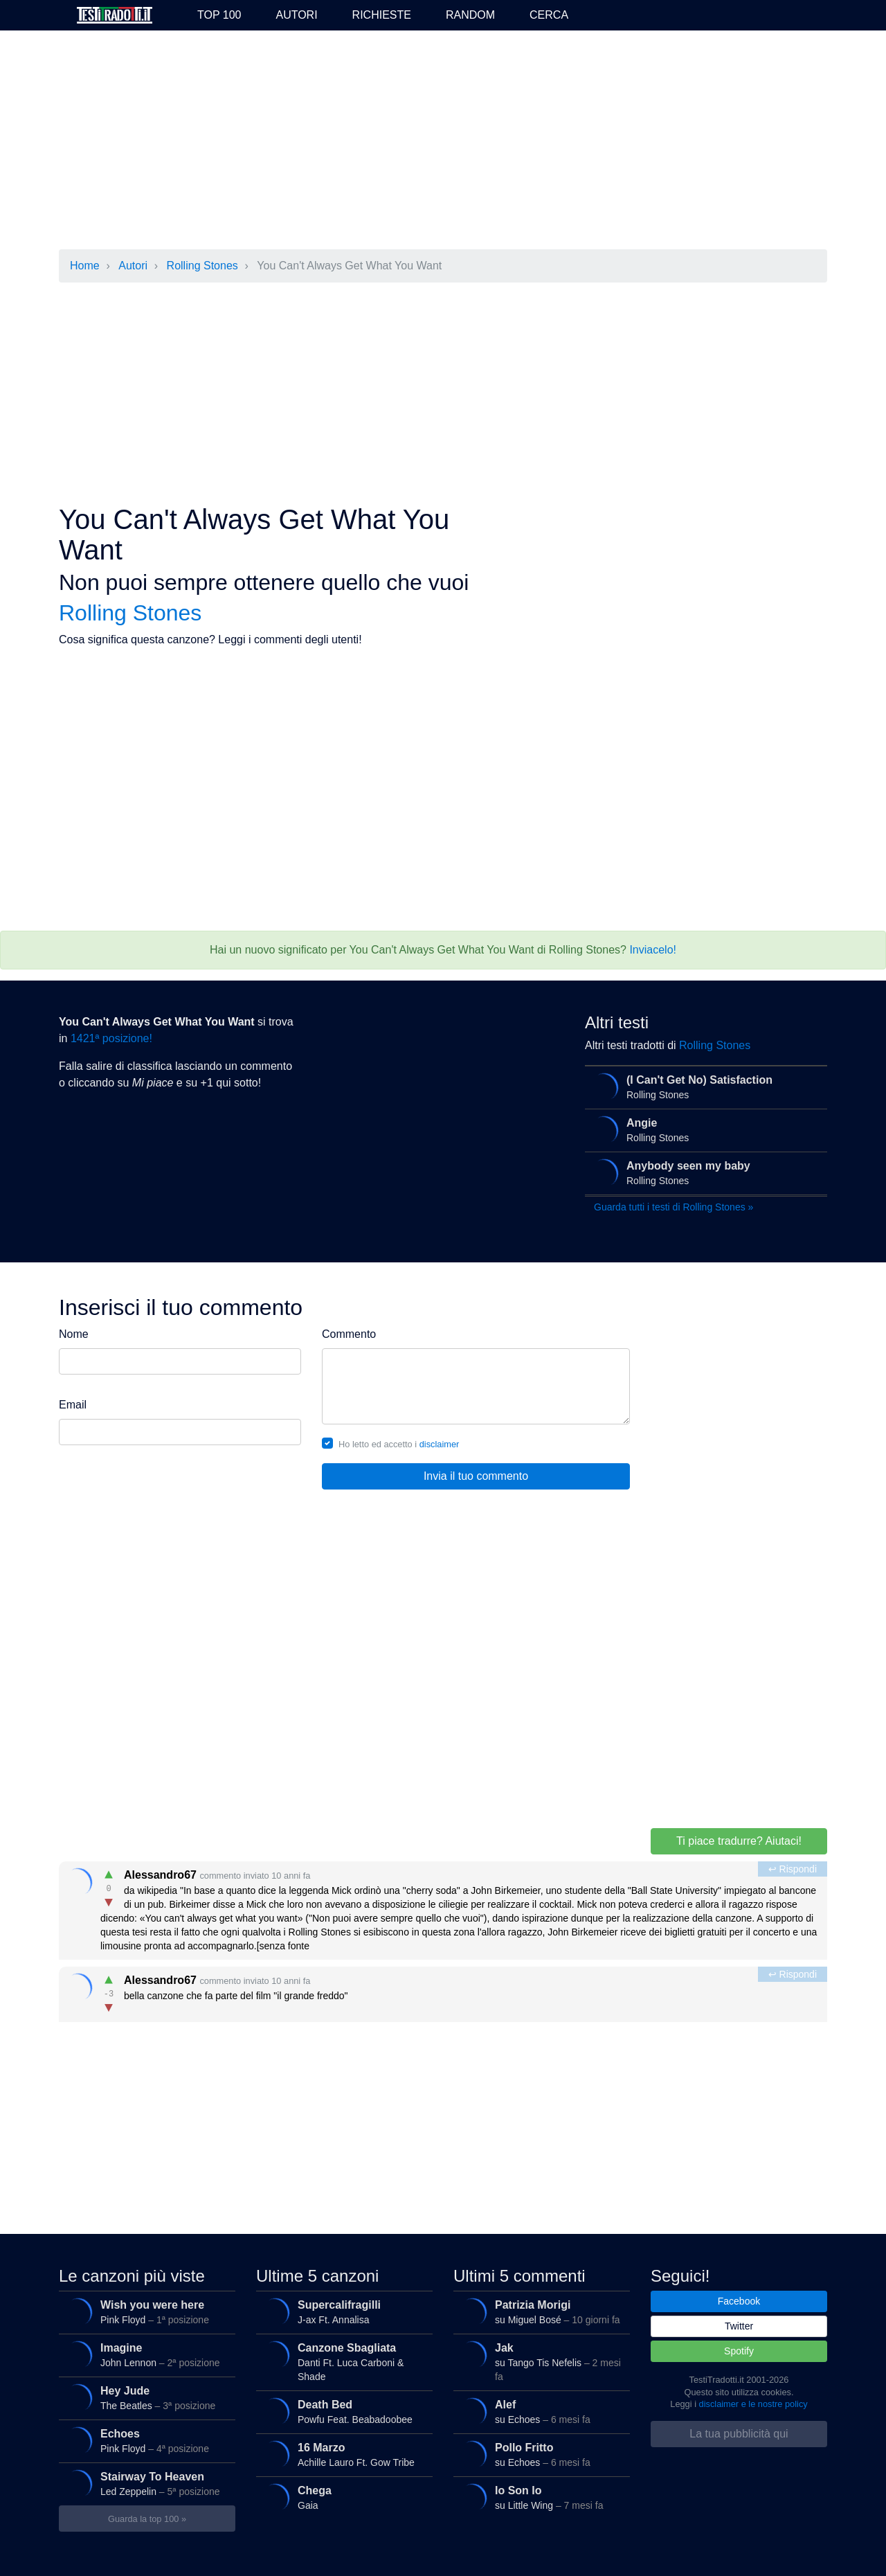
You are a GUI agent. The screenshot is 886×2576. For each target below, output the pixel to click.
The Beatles (144, 2398)
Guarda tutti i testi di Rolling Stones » (673, 1207)
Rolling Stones (202, 265)
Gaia (342, 2497)
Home (85, 265)
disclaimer (439, 1444)
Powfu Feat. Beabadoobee (342, 2412)
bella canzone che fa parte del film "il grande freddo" (444, 1991)
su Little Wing (539, 2497)
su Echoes (539, 2412)
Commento (349, 1334)
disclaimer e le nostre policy (753, 2404)
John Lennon (144, 2355)
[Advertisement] (443, 141)
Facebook (739, 2301)
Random (470, 15)
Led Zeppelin (144, 2484)
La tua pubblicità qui (738, 2434)
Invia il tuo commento (476, 1476)
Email (73, 1405)
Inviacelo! (652, 950)
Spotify (739, 2350)
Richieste (381, 15)
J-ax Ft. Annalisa (342, 2312)
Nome (74, 1334)
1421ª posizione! (111, 1038)
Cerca (549, 15)
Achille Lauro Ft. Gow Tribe (342, 2455)
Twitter (739, 2326)
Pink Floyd (144, 2312)
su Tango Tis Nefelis (539, 2360)
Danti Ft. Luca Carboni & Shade (342, 2360)
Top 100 (219, 15)
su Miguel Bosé (539, 2312)
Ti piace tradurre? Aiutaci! (739, 1841)
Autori (296, 15)
